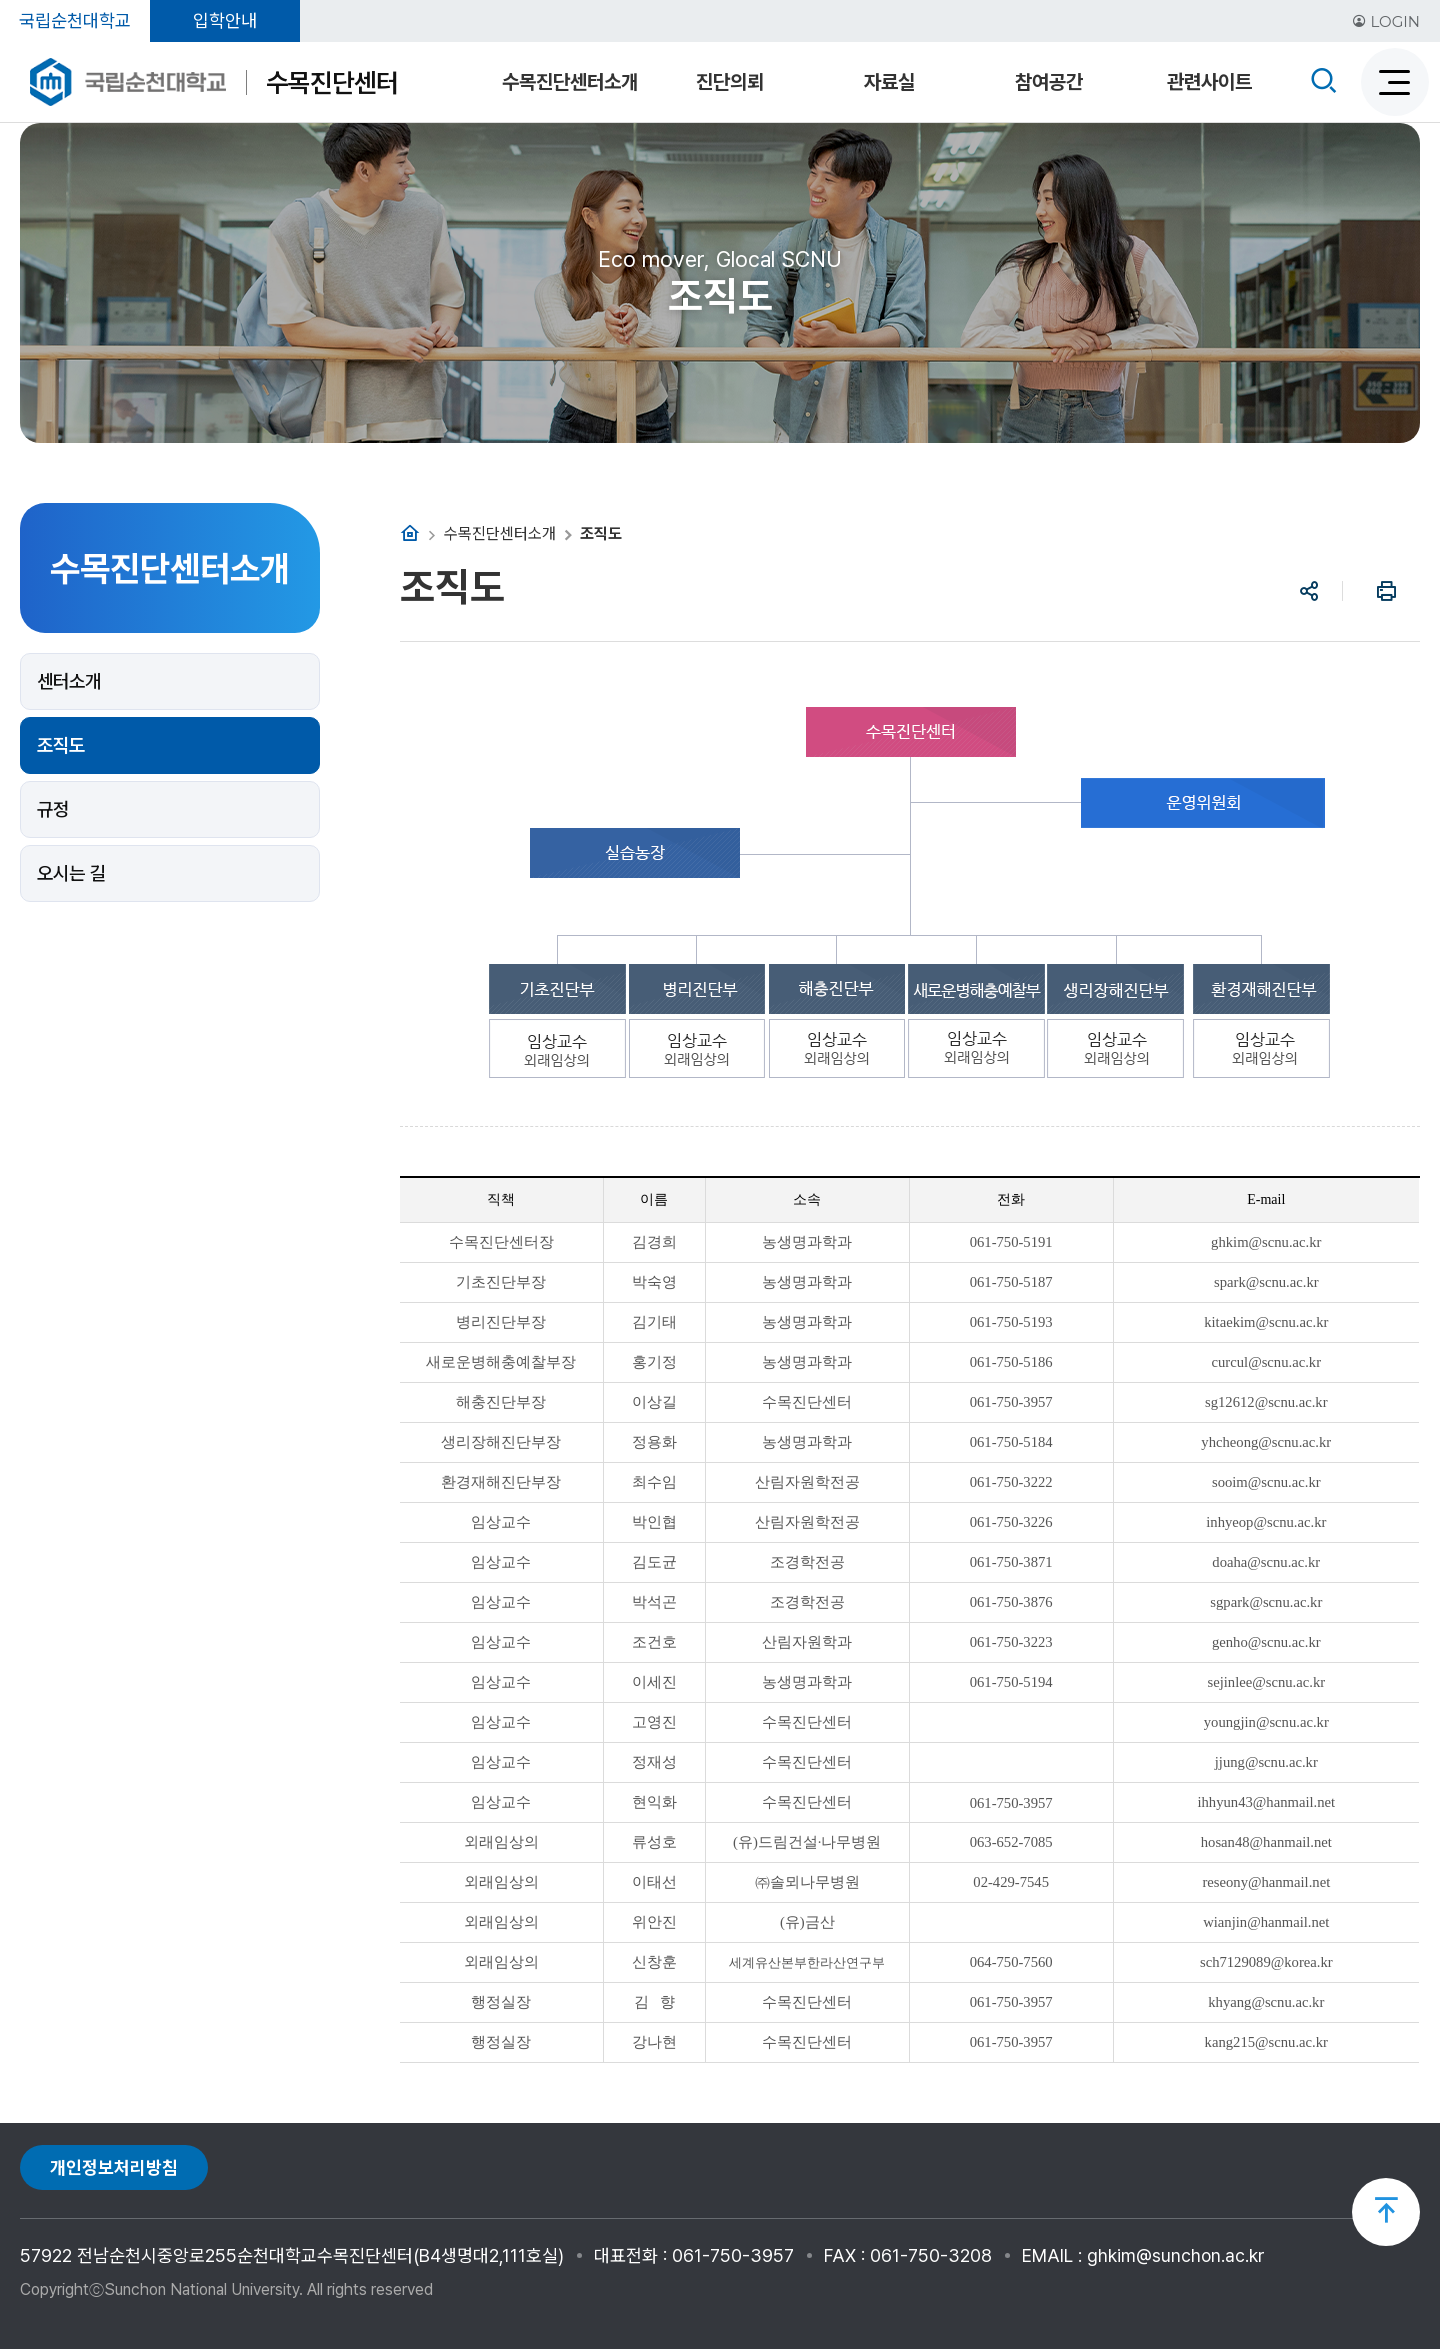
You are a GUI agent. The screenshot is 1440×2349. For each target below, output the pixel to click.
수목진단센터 (332, 82)
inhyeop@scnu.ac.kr (1266, 1522)
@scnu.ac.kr (1285, 1242)
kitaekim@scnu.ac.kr (1266, 1322)
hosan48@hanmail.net (1266, 1842)
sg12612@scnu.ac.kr (1266, 1402)
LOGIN (1386, 21)
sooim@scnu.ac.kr (1266, 1482)
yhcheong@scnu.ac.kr (1266, 1442)
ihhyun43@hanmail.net (1266, 1802)
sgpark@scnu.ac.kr (1266, 1602)
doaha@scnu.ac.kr (1266, 1562)
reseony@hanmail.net (1266, 1882)
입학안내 (225, 20)
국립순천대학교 (75, 20)
